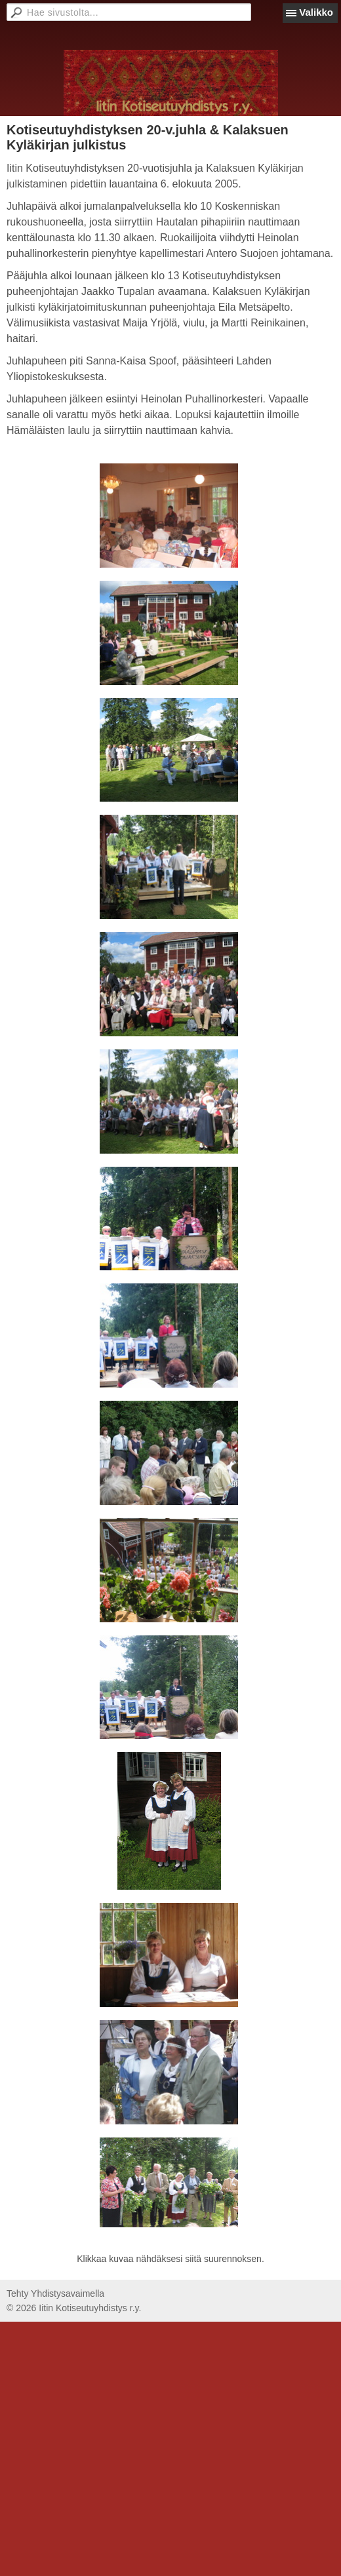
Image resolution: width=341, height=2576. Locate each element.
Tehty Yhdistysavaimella (55, 2293)
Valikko (316, 12)
